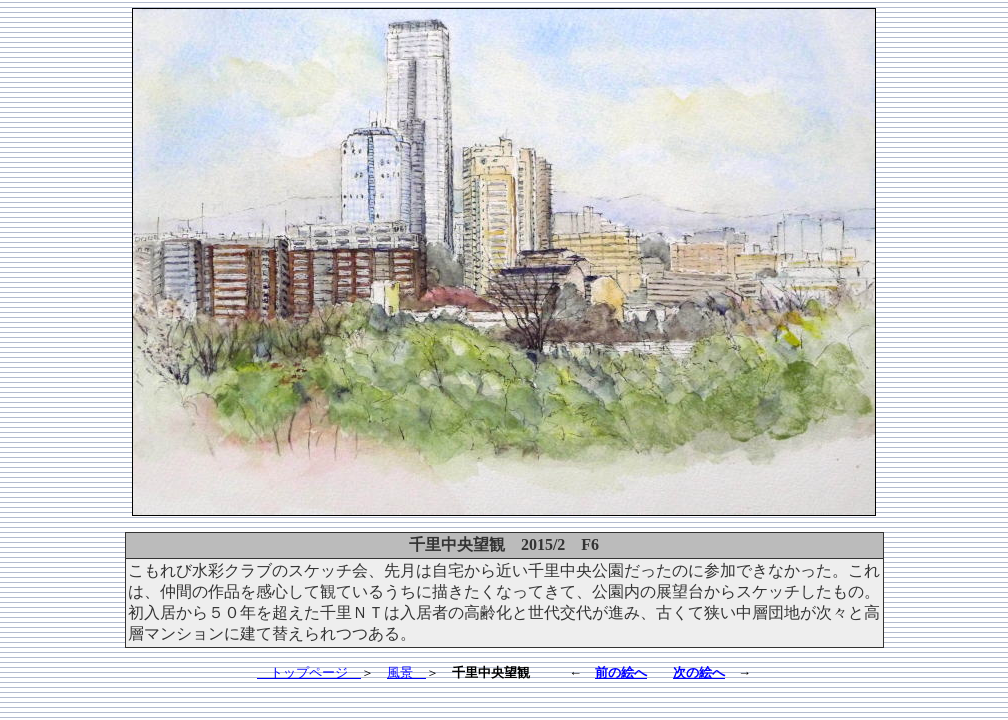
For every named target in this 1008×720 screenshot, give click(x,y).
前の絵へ (621, 672)
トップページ (309, 672)
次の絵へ (699, 672)
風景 (406, 672)
